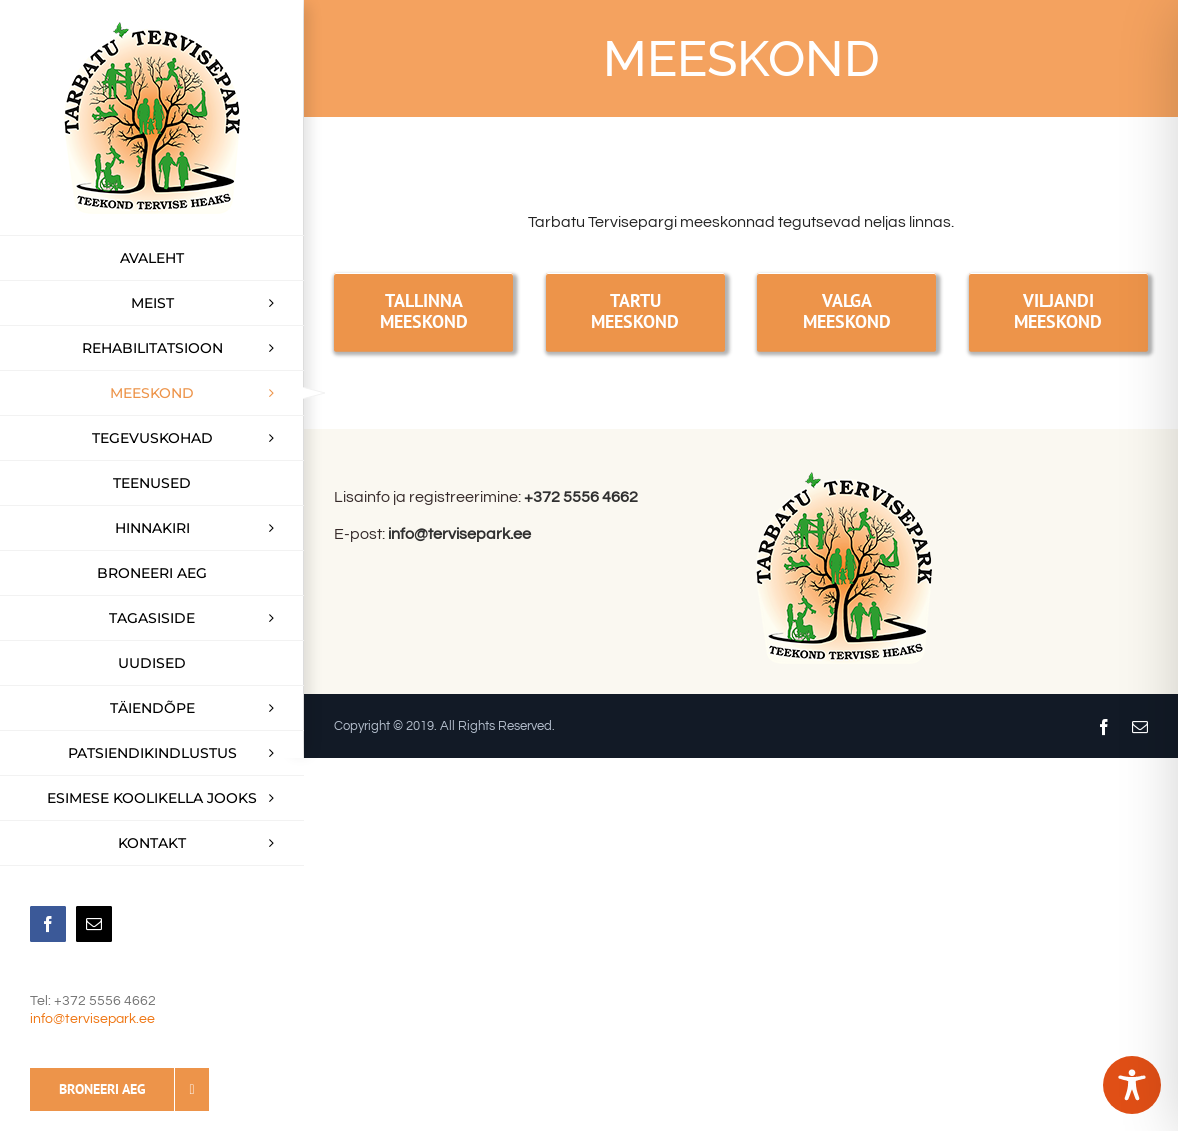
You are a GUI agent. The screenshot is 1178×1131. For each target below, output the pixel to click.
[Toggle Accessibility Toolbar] (1132, 1085)
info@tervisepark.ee (92, 1019)
